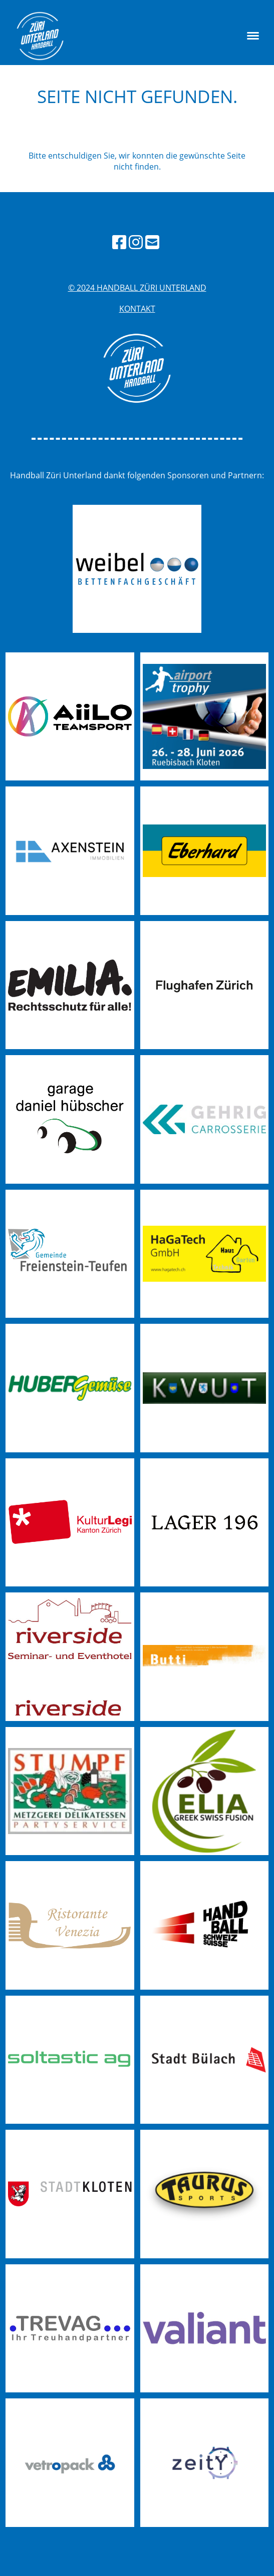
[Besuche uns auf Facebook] (119, 242)
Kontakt (137, 308)
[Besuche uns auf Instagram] (136, 242)
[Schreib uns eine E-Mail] (152, 242)
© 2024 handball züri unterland (137, 287)
